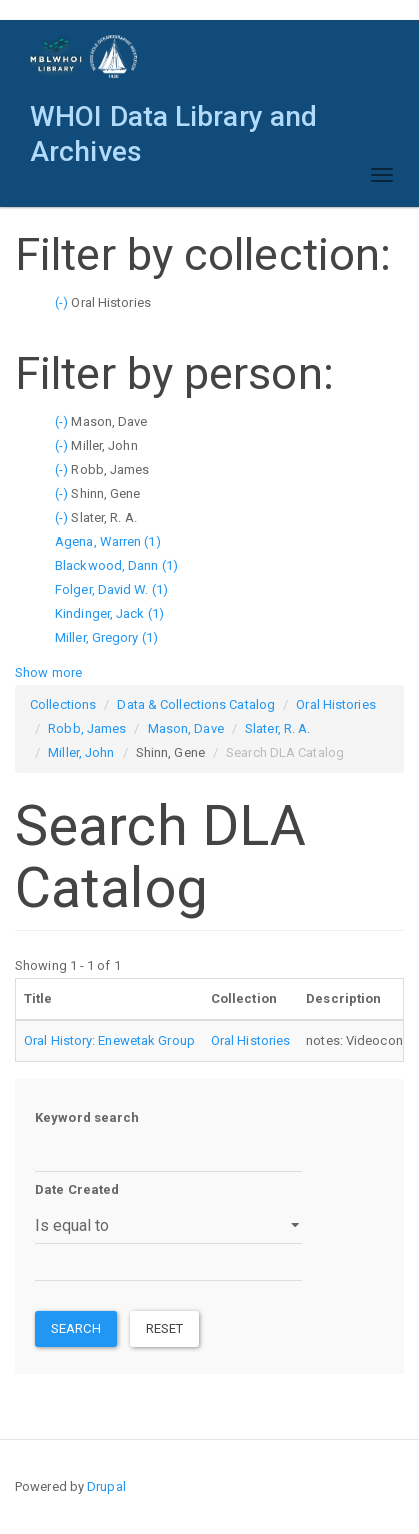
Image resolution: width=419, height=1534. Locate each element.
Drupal (106, 1486)
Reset (165, 1328)
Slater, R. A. (277, 728)
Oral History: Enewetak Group (109, 1040)
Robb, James (87, 728)
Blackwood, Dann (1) (116, 565)
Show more (48, 672)
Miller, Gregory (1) (106, 637)
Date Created (77, 1189)
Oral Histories (335, 704)
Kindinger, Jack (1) (109, 613)
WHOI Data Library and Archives (173, 121)
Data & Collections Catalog (196, 704)
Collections (63, 704)
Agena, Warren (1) (108, 541)
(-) (63, 302)
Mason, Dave (186, 728)
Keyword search (87, 1117)
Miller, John (81, 752)
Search (76, 1328)
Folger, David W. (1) (111, 589)
